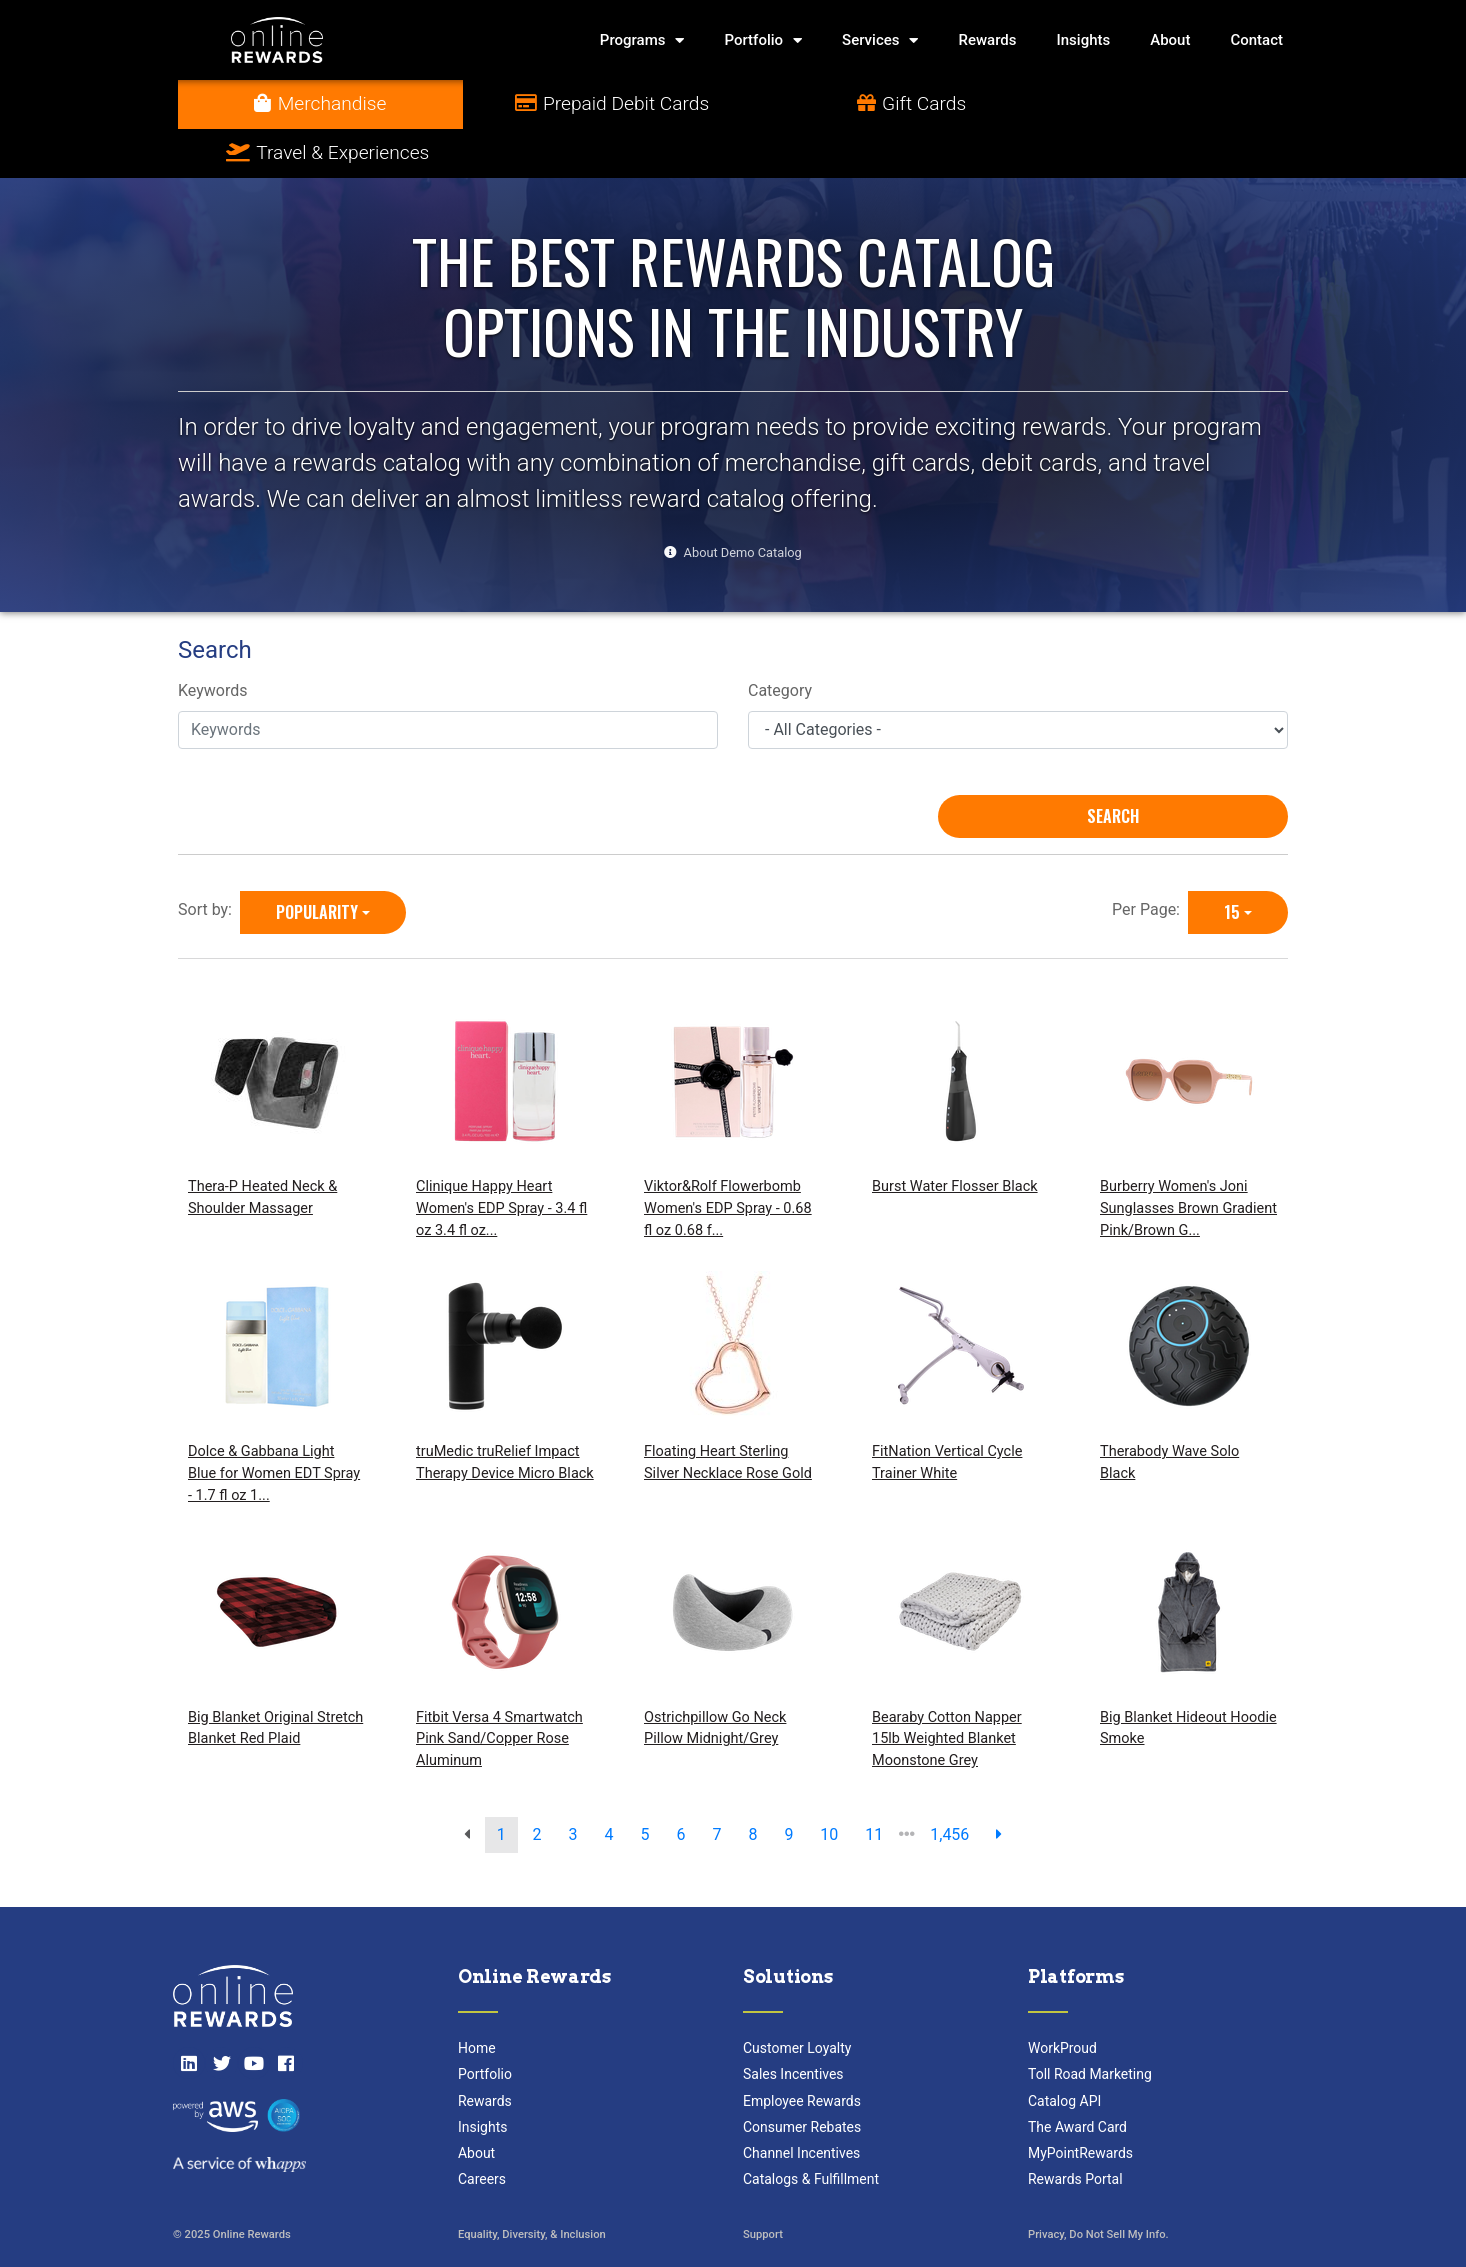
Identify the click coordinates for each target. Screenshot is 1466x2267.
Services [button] (880, 40)
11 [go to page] (874, 1785)
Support (763, 2186)
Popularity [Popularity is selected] (317, 863)
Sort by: (209, 860)
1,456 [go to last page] (949, 1785)
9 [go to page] (788, 1785)
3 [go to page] (573, 1785)
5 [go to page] (645, 1785)
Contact (1256, 40)
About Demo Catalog (743, 503)
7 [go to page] (716, 1785)
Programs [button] (642, 40)
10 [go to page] (829, 1785)
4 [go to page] (609, 1785)
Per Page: (1150, 860)
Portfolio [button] (763, 40)
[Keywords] (448, 681)
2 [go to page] (537, 1785)
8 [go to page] (752, 1785)
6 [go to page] (680, 1785)
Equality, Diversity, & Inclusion (532, 2186)
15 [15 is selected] (1232, 863)
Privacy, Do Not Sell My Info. (1098, 2186)
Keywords (213, 642)
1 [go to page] (501, 1785)
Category (780, 642)
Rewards (987, 40)
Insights (1084, 40)
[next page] (999, 1786)
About (1170, 40)
